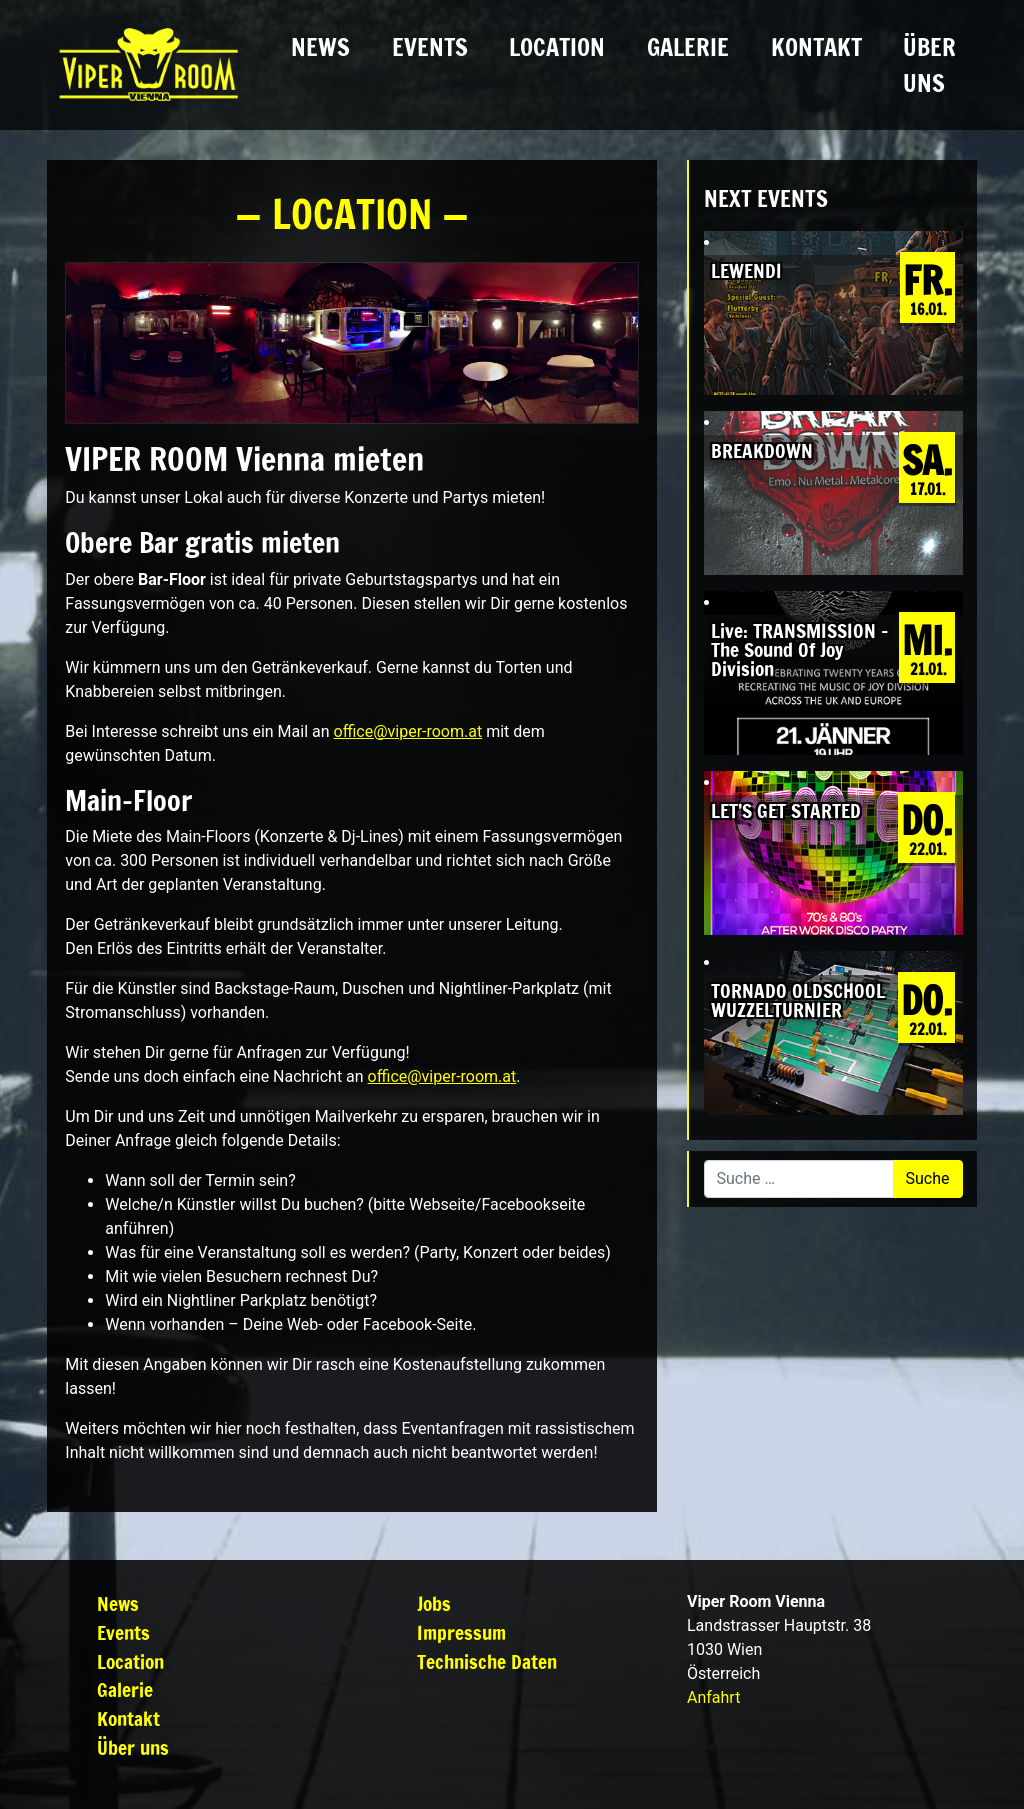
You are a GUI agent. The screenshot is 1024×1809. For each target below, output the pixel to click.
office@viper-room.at (408, 731)
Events (430, 47)
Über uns (929, 65)
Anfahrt (713, 1697)
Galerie (688, 47)
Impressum (461, 1632)
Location (557, 47)
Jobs (434, 1603)
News (320, 47)
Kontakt (816, 47)
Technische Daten (487, 1661)
